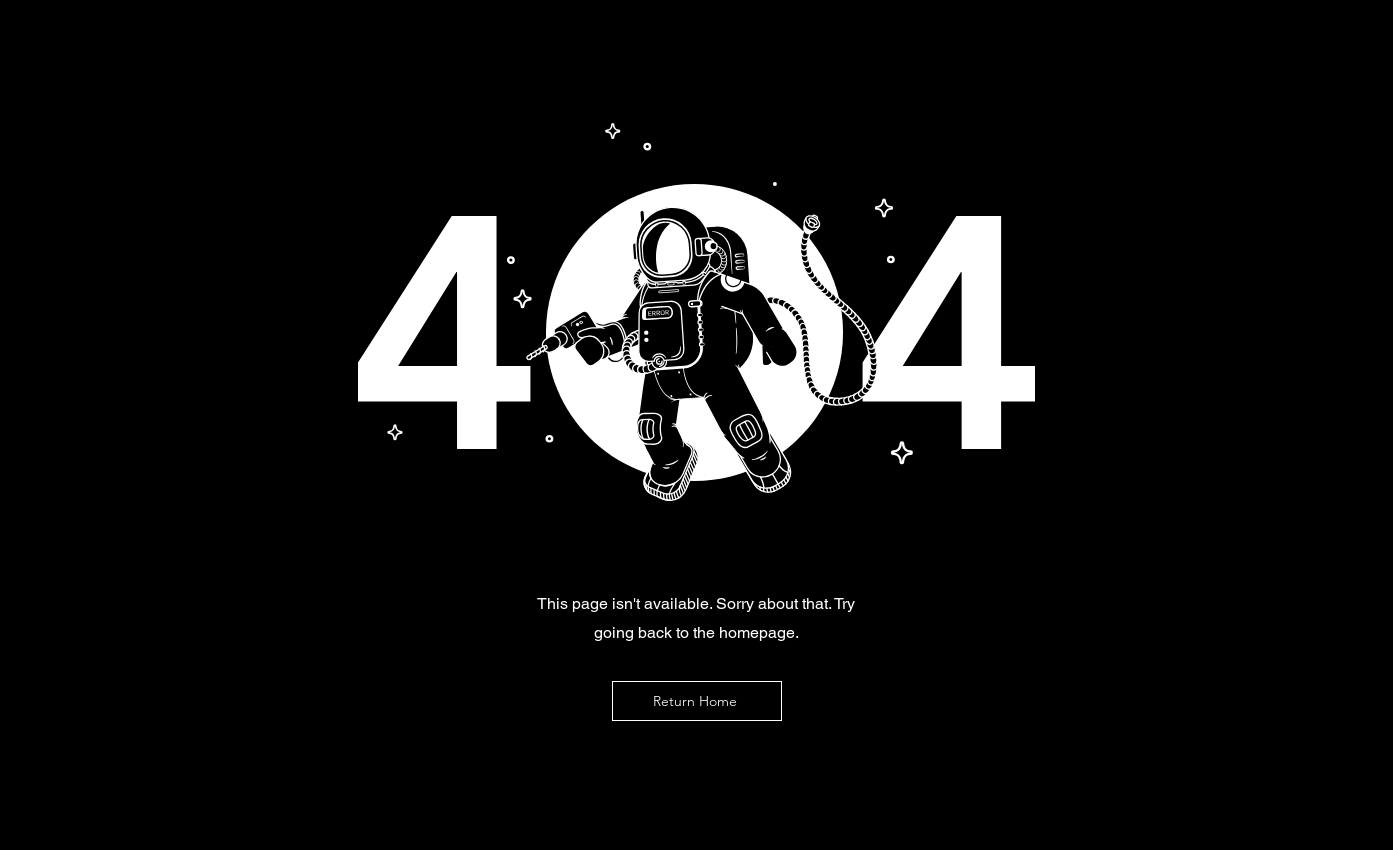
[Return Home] (697, 701)
